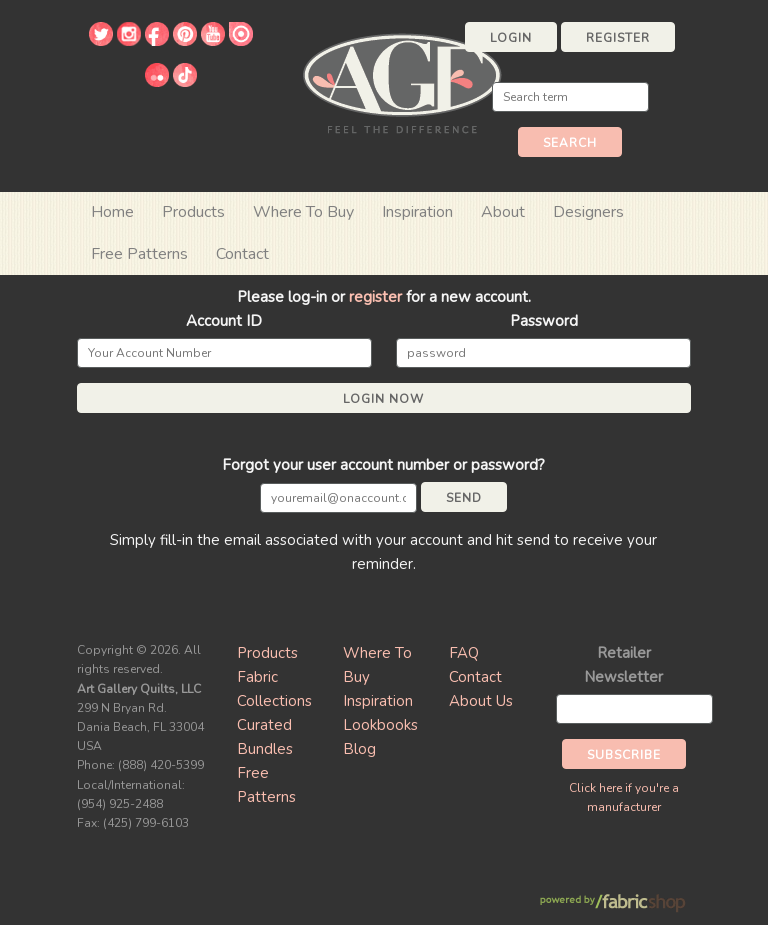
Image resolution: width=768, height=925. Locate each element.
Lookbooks (380, 725)
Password (544, 321)
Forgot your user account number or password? (383, 465)
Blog (359, 749)
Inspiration (417, 212)
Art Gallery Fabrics (402, 81)
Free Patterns (139, 254)
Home (112, 212)
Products (267, 653)
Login (511, 38)
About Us (481, 701)
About (503, 212)
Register (618, 38)
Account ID (224, 321)
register (375, 297)
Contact (242, 254)
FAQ (464, 653)
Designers (588, 212)
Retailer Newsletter (623, 665)
